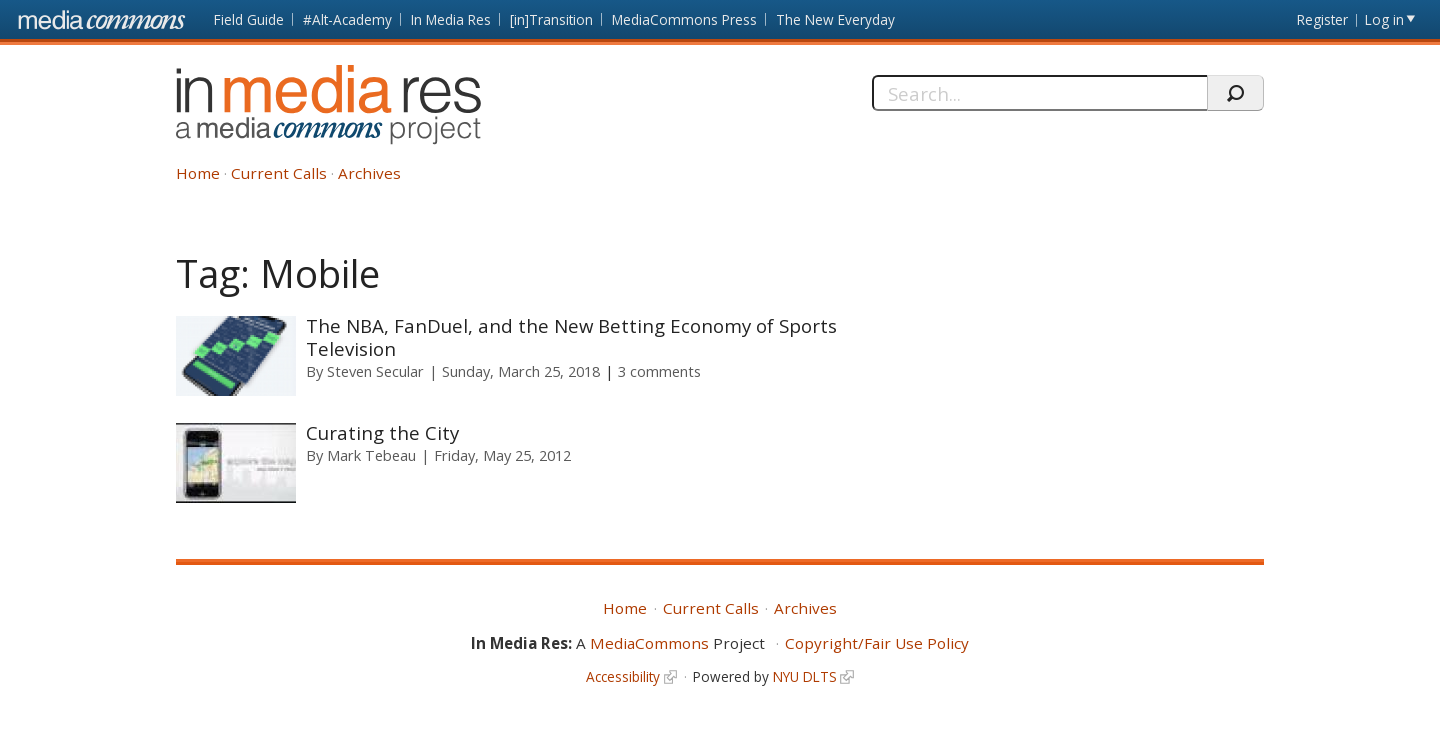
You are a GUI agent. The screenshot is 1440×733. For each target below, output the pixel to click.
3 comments (659, 371)
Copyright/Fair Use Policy (877, 643)
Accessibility (623, 676)
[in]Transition (551, 19)
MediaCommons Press (684, 19)
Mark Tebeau (371, 455)
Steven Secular (375, 371)
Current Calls (279, 173)
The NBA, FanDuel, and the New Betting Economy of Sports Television (571, 337)
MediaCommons (649, 643)
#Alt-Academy (347, 19)
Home (198, 173)
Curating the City (382, 432)
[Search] (1039, 93)
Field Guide (249, 19)
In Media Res (451, 19)
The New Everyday (835, 19)
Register (1322, 19)
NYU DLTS (805, 676)
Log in (1384, 19)
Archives (369, 173)
